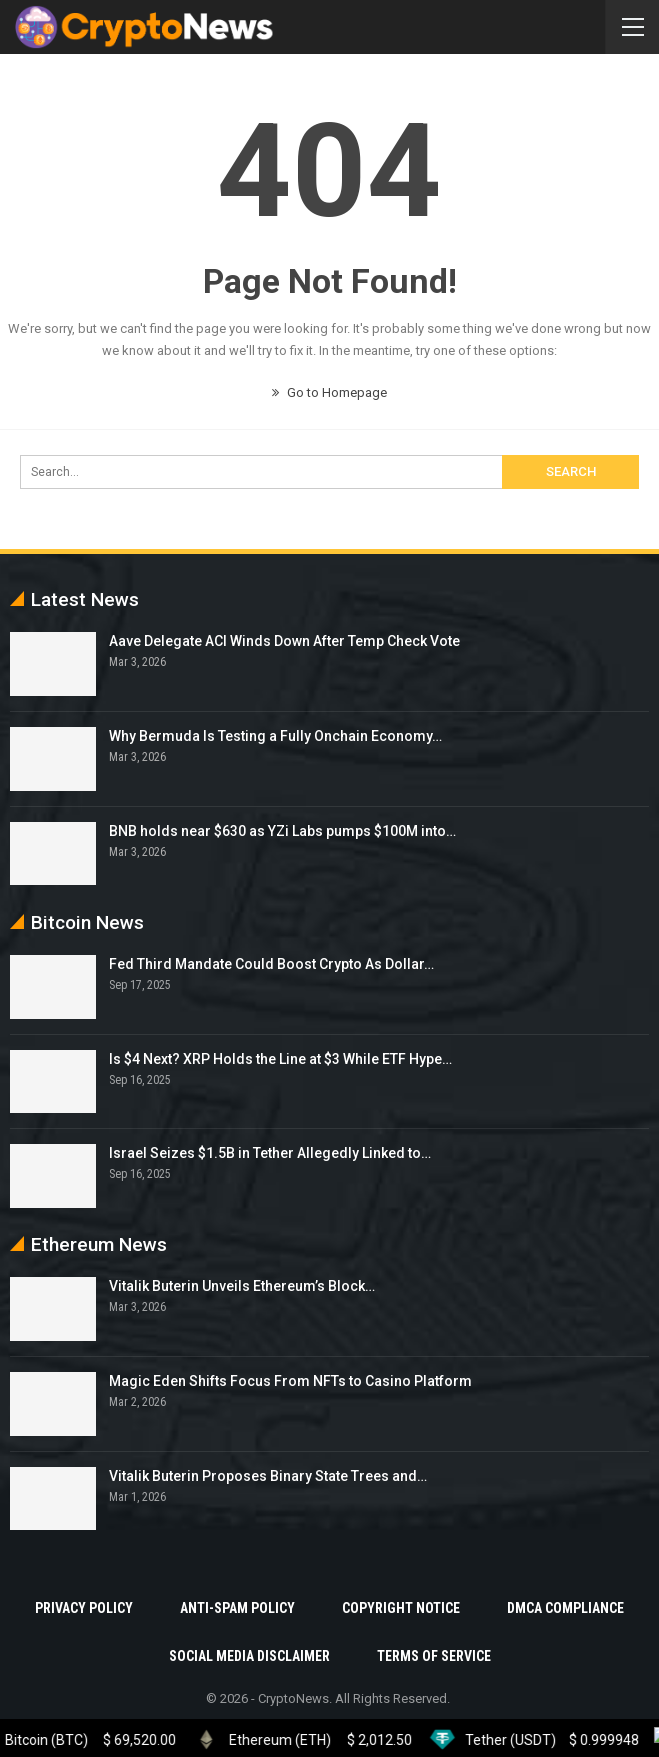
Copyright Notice (401, 1608)
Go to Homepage (329, 392)
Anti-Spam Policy (237, 1608)
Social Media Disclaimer (249, 1656)
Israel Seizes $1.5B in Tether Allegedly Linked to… (270, 1153)
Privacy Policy (84, 1608)
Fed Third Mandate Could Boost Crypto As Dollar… (271, 964)
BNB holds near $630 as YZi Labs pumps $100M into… (282, 831)
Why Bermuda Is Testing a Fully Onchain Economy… (275, 736)
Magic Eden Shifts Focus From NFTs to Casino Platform (290, 1381)
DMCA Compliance (565, 1608)
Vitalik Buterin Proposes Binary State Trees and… (268, 1476)
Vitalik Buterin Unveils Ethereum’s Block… (242, 1286)
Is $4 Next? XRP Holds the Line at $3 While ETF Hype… (280, 1059)
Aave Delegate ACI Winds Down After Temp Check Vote (284, 641)
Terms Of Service (434, 1656)
